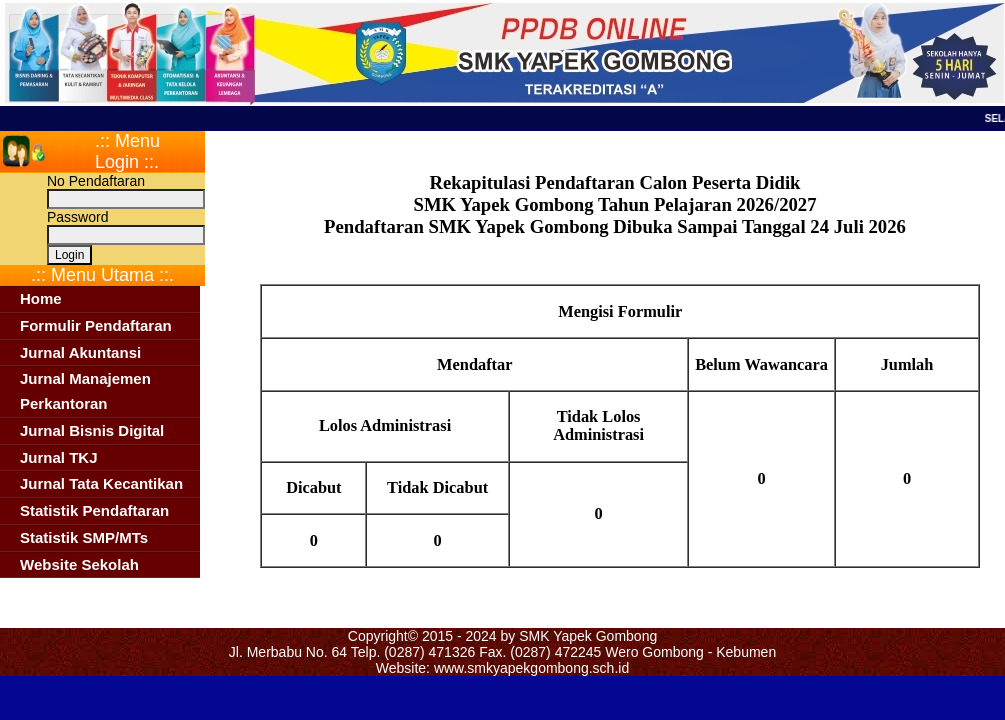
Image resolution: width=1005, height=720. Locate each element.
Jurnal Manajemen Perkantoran (85, 391)
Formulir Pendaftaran (96, 325)
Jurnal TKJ (59, 457)
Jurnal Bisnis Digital (92, 430)
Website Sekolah (79, 564)
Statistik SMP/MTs (84, 537)
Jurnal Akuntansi (80, 352)
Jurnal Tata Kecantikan (101, 483)
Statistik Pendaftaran (94, 510)
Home (41, 298)
